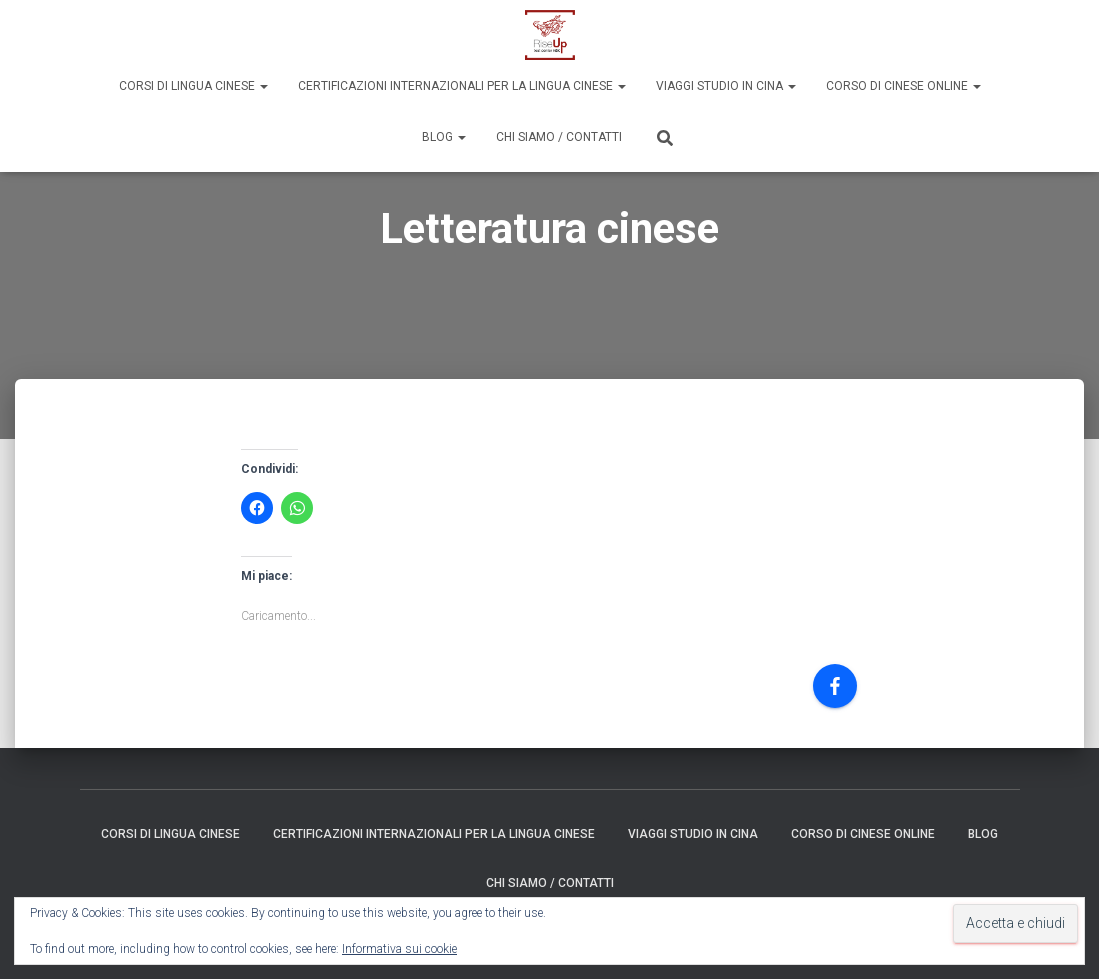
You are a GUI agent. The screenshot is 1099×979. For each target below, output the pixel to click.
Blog (444, 137)
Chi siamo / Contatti (559, 137)
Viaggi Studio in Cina (726, 86)
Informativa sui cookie (399, 949)
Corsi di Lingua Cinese (193, 86)
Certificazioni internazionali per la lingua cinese (462, 86)
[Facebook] (835, 686)
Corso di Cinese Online (903, 86)
